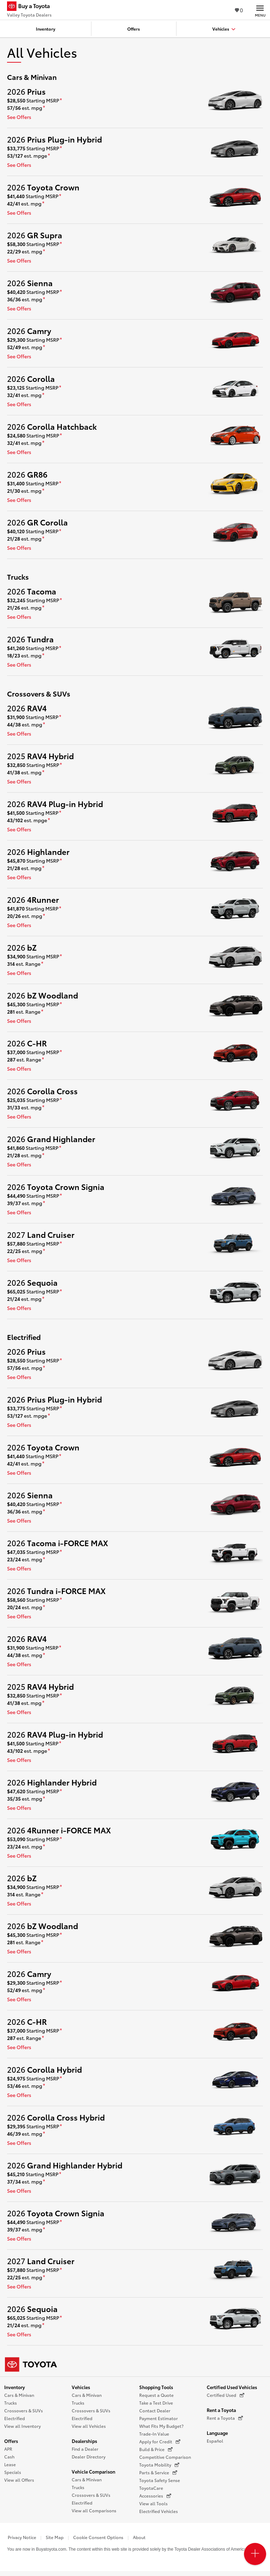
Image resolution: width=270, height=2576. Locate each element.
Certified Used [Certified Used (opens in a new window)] (225, 2395)
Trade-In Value (154, 2434)
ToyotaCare (151, 2488)
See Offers (19, 116)
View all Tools (153, 2503)
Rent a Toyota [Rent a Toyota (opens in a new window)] (225, 2418)
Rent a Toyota (221, 2410)
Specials (12, 2472)
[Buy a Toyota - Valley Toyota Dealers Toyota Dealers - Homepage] (31, 7)
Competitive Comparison (165, 2457)
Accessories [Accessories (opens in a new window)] (155, 2496)
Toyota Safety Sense (159, 2480)
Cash (9, 2457)
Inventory (14, 2387)
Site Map (55, 2537)
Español (215, 2441)
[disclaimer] (61, 100)
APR (8, 2449)
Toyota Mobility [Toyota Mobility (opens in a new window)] (159, 2465)
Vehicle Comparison (93, 2471)
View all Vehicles (89, 2426)
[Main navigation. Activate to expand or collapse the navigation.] (260, 10)
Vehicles (81, 2387)
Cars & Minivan (19, 2395)
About (139, 2537)
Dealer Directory (88, 2457)
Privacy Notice (22, 2537)
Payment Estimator (158, 2418)
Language (217, 2433)
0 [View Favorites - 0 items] (239, 10)
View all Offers (19, 2480)
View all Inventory (22, 2426)
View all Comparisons (94, 2510)
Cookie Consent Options (98, 2537)
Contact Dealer (155, 2410)
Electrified (14, 2418)
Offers (11, 2441)
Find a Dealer (85, 2449)
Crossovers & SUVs (23, 2410)
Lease (10, 2464)
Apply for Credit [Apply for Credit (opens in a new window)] (159, 2441)
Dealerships (84, 2441)
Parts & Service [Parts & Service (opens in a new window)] (158, 2472)
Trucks (10, 2403)
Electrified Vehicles (158, 2511)
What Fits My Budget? (161, 2426)
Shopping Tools (156, 2387)
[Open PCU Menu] (255, 2554)
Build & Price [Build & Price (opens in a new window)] (156, 2449)
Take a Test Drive (156, 2403)
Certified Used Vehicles (232, 2387)
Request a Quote (156, 2395)
